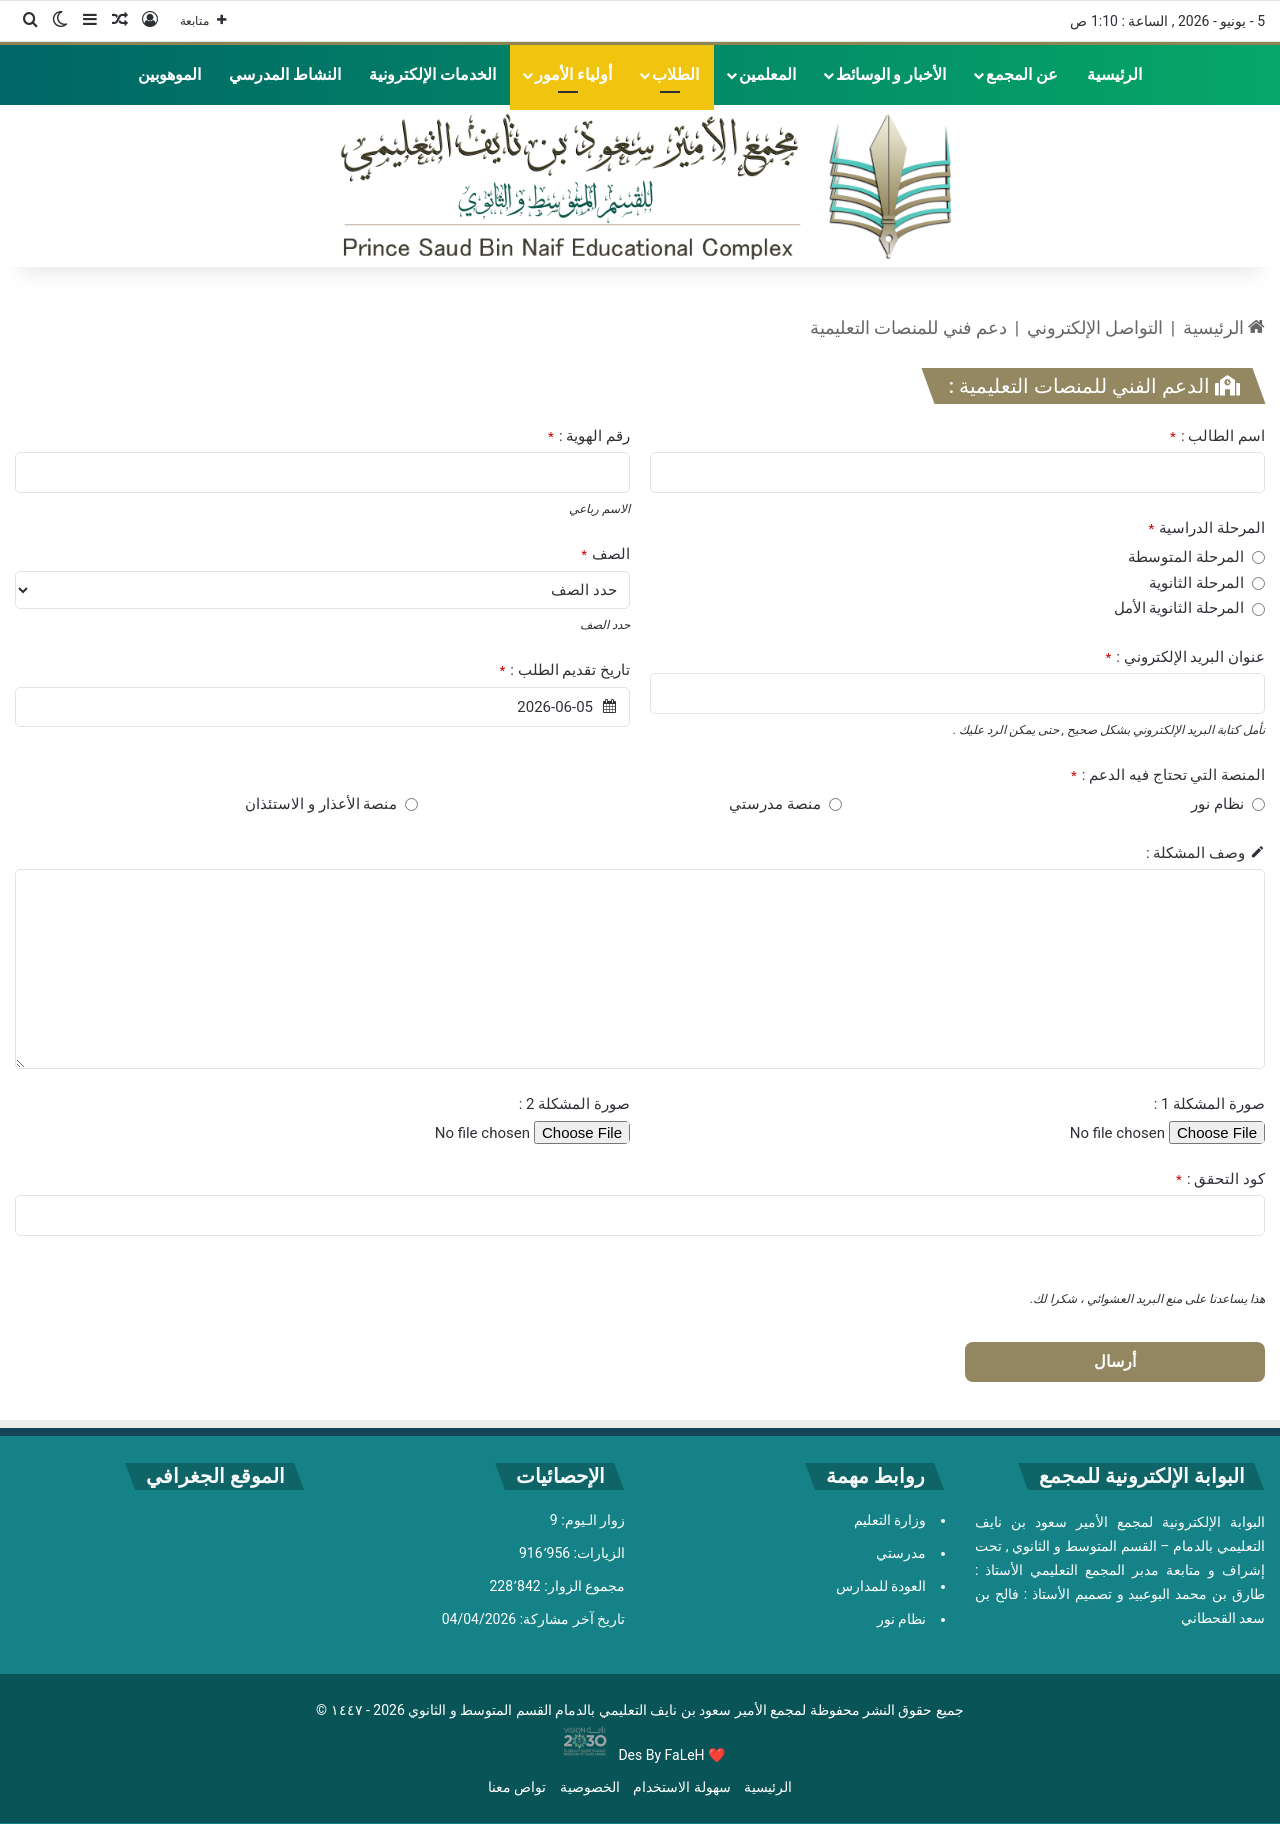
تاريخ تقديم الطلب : (564, 670)
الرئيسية (1114, 74)
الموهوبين (169, 74)
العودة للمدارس (881, 1586)
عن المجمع (1022, 74)
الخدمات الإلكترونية (432, 74)
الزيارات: (597, 1553)
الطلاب (675, 74)
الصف (605, 554)
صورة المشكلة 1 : (1209, 1104)
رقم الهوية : (589, 436)
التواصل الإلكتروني (1095, 327)
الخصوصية (590, 1787)
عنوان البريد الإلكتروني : (1185, 657)
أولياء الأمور (573, 74)
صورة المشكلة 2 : (574, 1104)
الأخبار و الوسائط (891, 74)
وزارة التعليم (890, 1520)
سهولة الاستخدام (681, 1787)
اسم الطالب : (1217, 436)
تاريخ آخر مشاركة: (570, 1619)
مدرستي (901, 1553)
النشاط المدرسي (285, 74)
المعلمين (767, 74)
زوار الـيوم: (591, 1520)
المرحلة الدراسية (1206, 528)
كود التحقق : (1220, 1179)
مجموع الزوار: (583, 1586)
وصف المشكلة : (1195, 853)
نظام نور (901, 1619)
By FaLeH (675, 1755)
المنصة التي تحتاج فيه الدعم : (1168, 775)
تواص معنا (517, 1787)
